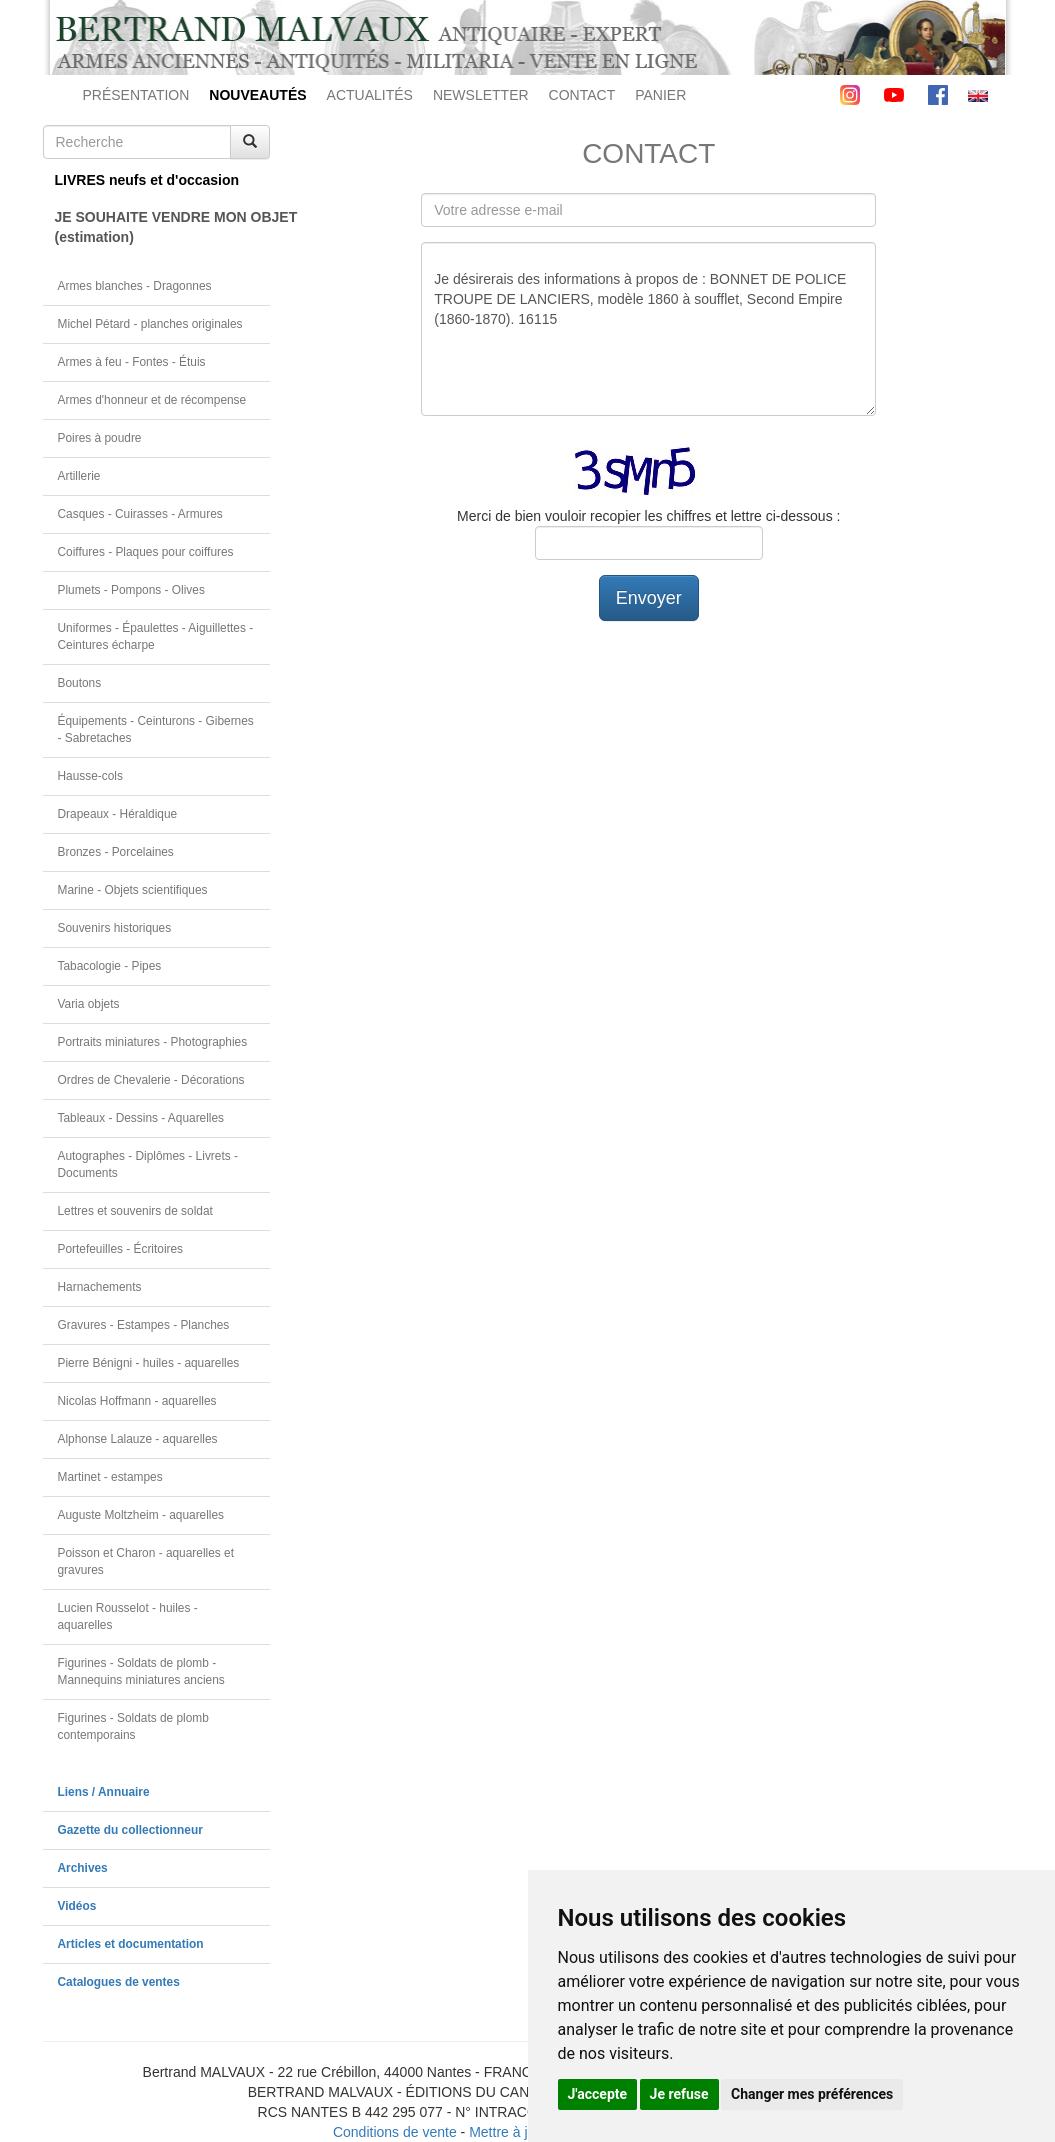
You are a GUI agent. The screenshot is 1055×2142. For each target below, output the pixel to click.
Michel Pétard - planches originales (150, 324)
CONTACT (582, 95)
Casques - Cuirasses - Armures (140, 514)
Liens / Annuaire (104, 1792)
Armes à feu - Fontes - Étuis (132, 362)
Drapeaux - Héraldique (118, 814)
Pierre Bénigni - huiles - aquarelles (149, 1363)
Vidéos (77, 1906)
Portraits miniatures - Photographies (153, 1042)
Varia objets (89, 1004)
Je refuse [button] (679, 2094)
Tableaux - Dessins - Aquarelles (141, 1118)
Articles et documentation (131, 1944)
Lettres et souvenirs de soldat (135, 1211)
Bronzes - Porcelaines (116, 852)
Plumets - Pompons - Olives (131, 590)
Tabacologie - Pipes (110, 966)
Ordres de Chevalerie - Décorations (151, 1080)
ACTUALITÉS (370, 95)
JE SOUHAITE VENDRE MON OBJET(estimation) (163, 227)
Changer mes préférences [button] (812, 2094)
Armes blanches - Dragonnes (135, 286)
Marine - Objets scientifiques (133, 890)
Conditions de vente (395, 2132)
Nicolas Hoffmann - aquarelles (137, 1401)
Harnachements (100, 1287)
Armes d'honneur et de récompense (152, 400)
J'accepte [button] (598, 2094)
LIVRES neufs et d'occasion (147, 180)
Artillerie (79, 476)
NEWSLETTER (481, 95)
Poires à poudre (100, 438)
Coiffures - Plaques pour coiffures (146, 552)
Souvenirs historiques (115, 928)
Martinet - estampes (110, 1477)
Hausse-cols (90, 776)
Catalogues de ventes (119, 1982)
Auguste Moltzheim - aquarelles (141, 1515)
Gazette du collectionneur (130, 1830)
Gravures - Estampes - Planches (144, 1325)
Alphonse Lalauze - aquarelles (138, 1439)
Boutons (80, 683)
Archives (83, 1868)
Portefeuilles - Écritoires (121, 1249)
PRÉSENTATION (136, 95)
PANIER (660, 95)
